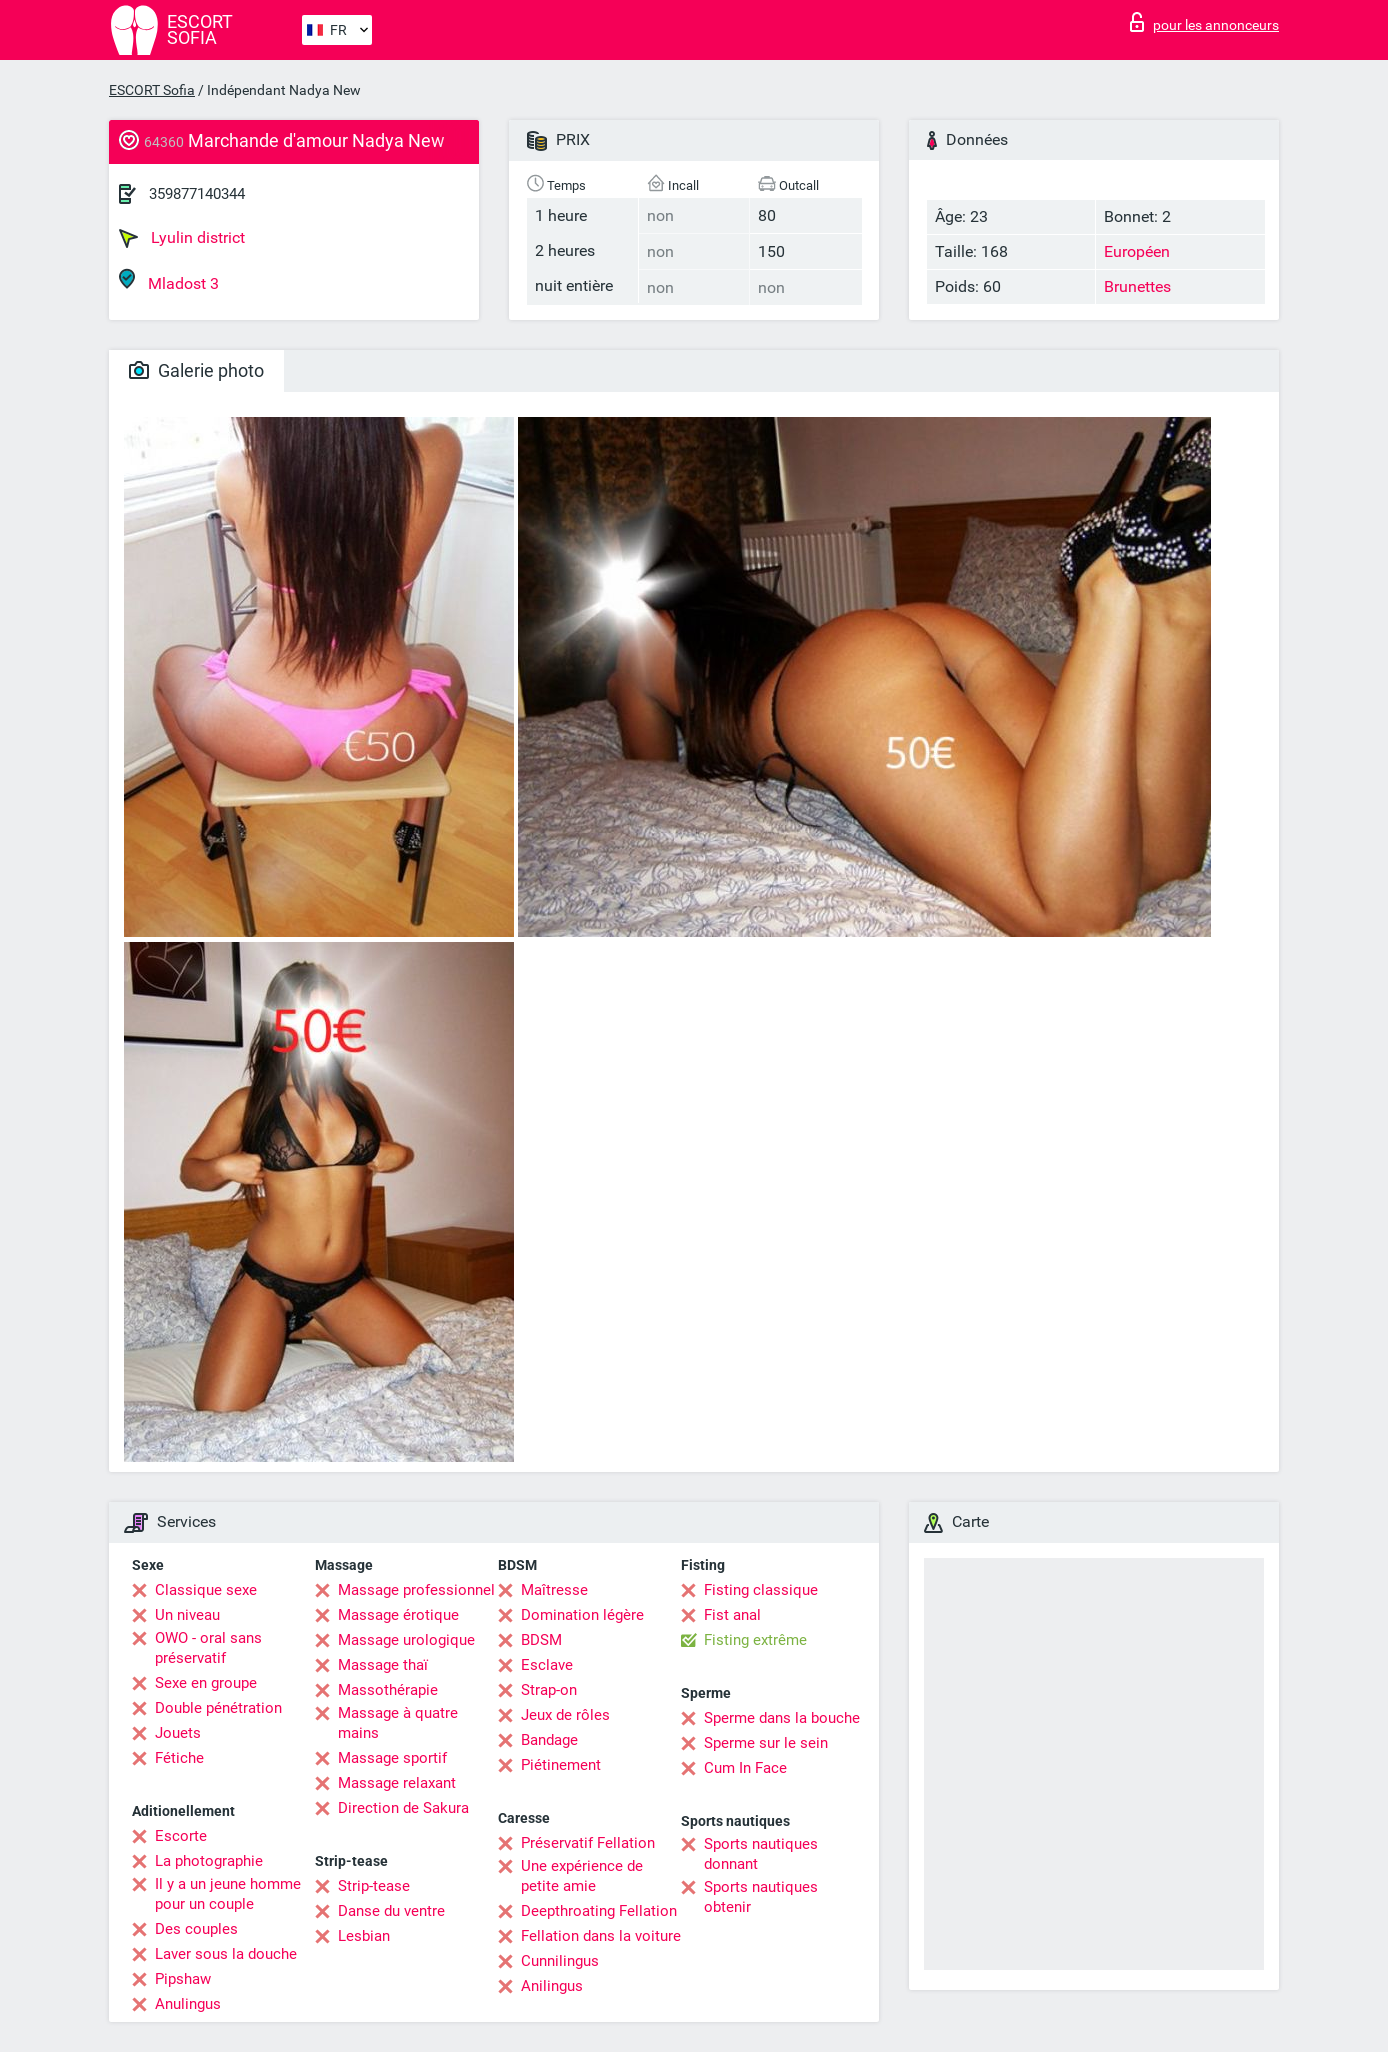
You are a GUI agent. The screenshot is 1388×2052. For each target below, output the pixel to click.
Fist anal (732, 1615)
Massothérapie (388, 1690)
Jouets (178, 1733)
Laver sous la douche (226, 1954)
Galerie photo (196, 370)
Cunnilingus (560, 1961)
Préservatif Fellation (588, 1843)
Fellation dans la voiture (601, 1936)
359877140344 (197, 194)
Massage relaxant (397, 1783)
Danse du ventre (391, 1911)
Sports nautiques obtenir (761, 1897)
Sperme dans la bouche (782, 1718)
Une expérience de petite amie (582, 1876)
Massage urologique (406, 1640)
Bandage (549, 1740)
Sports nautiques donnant (761, 1854)
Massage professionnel (416, 1590)
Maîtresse (554, 1590)
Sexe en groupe (206, 1683)
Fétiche (179, 1758)
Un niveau (187, 1615)
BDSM (541, 1640)
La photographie (209, 1861)
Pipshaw (183, 1979)
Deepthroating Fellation (599, 1911)
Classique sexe (206, 1590)
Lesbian (364, 1936)
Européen (1137, 251)
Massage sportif (392, 1758)
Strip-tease (374, 1886)
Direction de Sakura (403, 1808)
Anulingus (188, 2004)
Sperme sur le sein (766, 1743)
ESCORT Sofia (152, 90)
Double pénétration (218, 1708)
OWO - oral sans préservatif (208, 1648)
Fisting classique (761, 1590)
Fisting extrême (755, 1640)
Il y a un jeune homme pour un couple (228, 1894)
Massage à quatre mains (398, 1723)
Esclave (547, 1665)
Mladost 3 (169, 280)
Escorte (181, 1836)
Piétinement (561, 1765)
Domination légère (582, 1615)
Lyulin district (182, 238)
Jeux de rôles (565, 1715)
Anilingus (552, 1986)
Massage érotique (398, 1615)
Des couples (196, 1929)
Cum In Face (745, 1768)
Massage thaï (383, 1665)
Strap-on (549, 1690)
